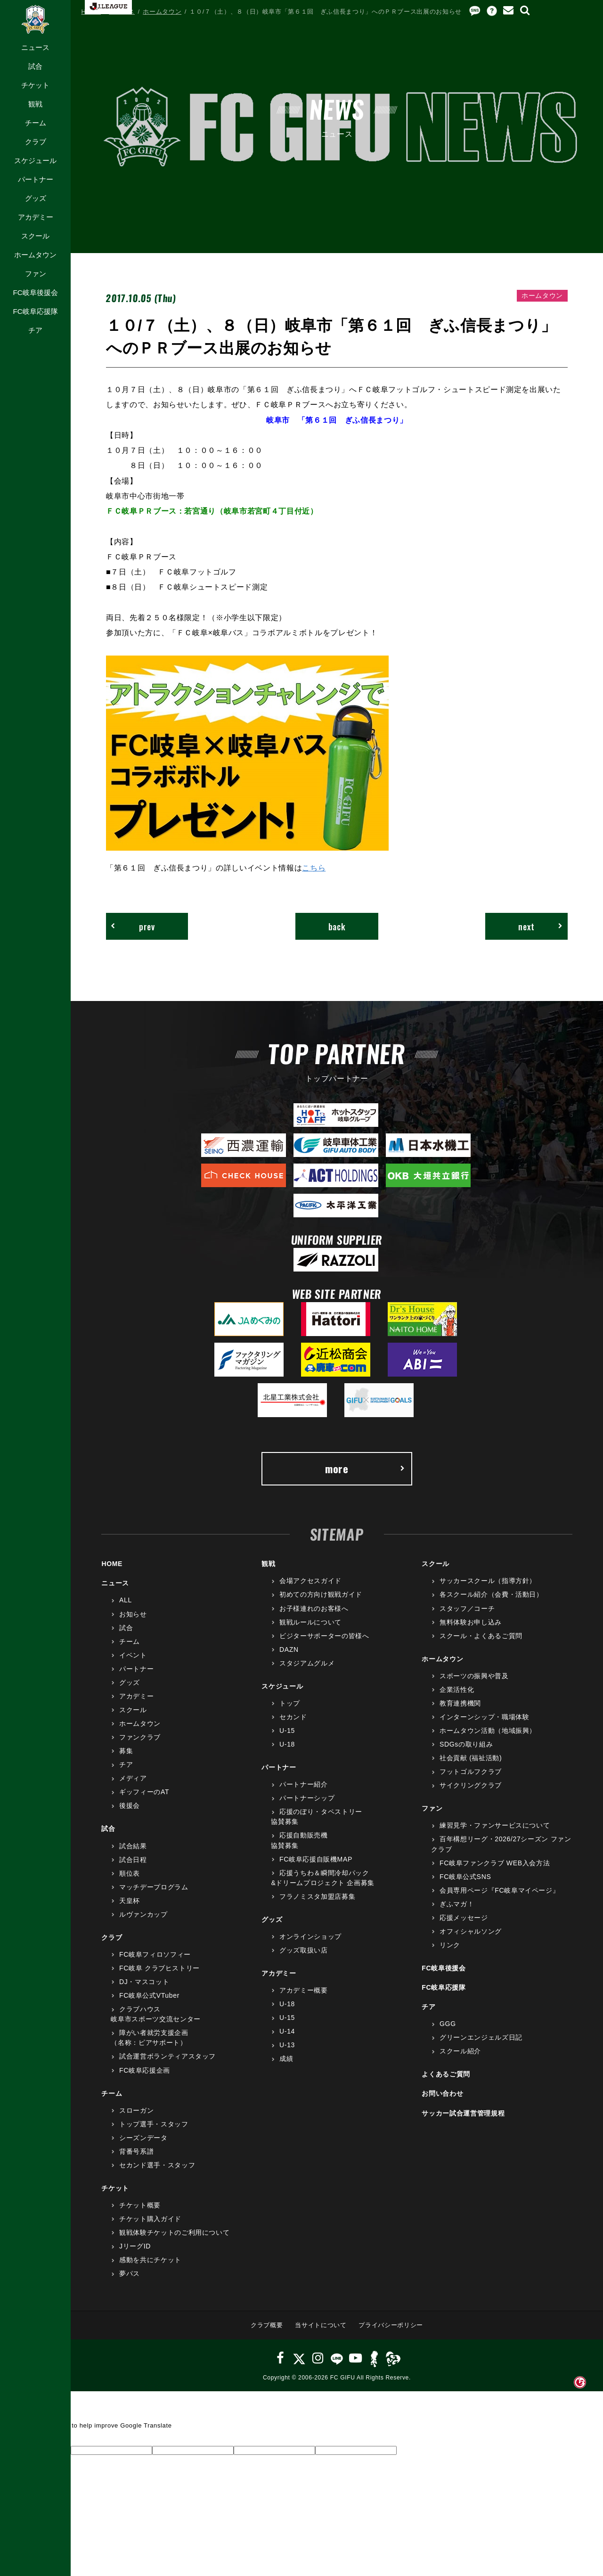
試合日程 (133, 1859)
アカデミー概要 (303, 1990)
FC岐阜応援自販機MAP (315, 1859)
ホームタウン (35, 255)
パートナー (35, 179)
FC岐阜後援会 (35, 292)
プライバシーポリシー (391, 2325)
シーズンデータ (143, 2137)
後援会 (129, 1805)
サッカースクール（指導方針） (488, 1580)
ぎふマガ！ (457, 1904)
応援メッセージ (464, 1917)
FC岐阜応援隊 (35, 311)
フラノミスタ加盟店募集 (317, 1896)
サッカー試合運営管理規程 (463, 2113)
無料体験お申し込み (471, 1622)
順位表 (129, 1873)
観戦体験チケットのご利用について (174, 2232)
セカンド (293, 1717)
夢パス (129, 2273)
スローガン (136, 2110)
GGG (448, 2023)
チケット (35, 85)
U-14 (287, 2031)
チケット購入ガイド (150, 2219)
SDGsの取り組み (466, 1744)
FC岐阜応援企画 (144, 2070)
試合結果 (133, 1846)
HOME (91, 11)
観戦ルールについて (310, 1622)
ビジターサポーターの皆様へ (324, 1636)
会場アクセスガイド (310, 1580)
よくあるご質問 (446, 2074)
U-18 (287, 1744)
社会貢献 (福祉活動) (471, 1758)
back (337, 926)
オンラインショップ (310, 1936)
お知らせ (133, 1614)
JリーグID (135, 2246)
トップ (289, 1703)
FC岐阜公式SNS (465, 1876)
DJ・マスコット (144, 1981)
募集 (126, 1751)
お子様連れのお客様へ (314, 1608)
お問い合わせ (442, 2093)
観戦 (35, 104)
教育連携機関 (460, 1703)
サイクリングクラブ (471, 1785)
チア (35, 330)
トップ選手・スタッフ (153, 2124)
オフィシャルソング (471, 1931)
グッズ (35, 198)
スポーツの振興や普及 (474, 1676)
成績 (286, 2058)
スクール (35, 236)
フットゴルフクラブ (471, 1771)
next (540, 926)
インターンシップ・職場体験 (484, 1717)
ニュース (35, 47)
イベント (133, 1655)
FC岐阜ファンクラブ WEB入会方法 (495, 1863)
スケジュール (35, 160)
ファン (35, 274)
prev (133, 926)
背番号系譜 (136, 2151)
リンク (450, 1945)
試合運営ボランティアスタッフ (167, 2056)
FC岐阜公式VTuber (149, 1995)
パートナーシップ (306, 1798)
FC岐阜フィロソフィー (155, 1954)
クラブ (35, 142)
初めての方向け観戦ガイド (320, 1594)
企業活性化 (457, 1689)
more (365, 1468)
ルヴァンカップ (143, 1914)
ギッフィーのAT (144, 1792)
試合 (35, 66)
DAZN (289, 1649)
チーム (35, 123)
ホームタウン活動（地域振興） (488, 1730)
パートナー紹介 (303, 1784)
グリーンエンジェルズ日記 (481, 2037)
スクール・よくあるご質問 (481, 1636)
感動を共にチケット (150, 2260)
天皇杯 (129, 1900)
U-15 (287, 1730)
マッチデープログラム (153, 1887)
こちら (314, 867)
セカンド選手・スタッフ (157, 2165)
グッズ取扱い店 (303, 1950)
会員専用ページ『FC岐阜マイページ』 (499, 1890)
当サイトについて (320, 2325)
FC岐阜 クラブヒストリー (159, 1968)
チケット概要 (140, 2205)
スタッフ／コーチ (467, 1608)
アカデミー (35, 217)
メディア (133, 1778)
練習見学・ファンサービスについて (495, 1825)
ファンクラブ (140, 1737)
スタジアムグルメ (306, 1663)
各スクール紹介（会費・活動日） (491, 1594)
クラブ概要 (267, 2325)
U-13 (287, 2045)
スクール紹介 (460, 2051)
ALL (125, 1600)
